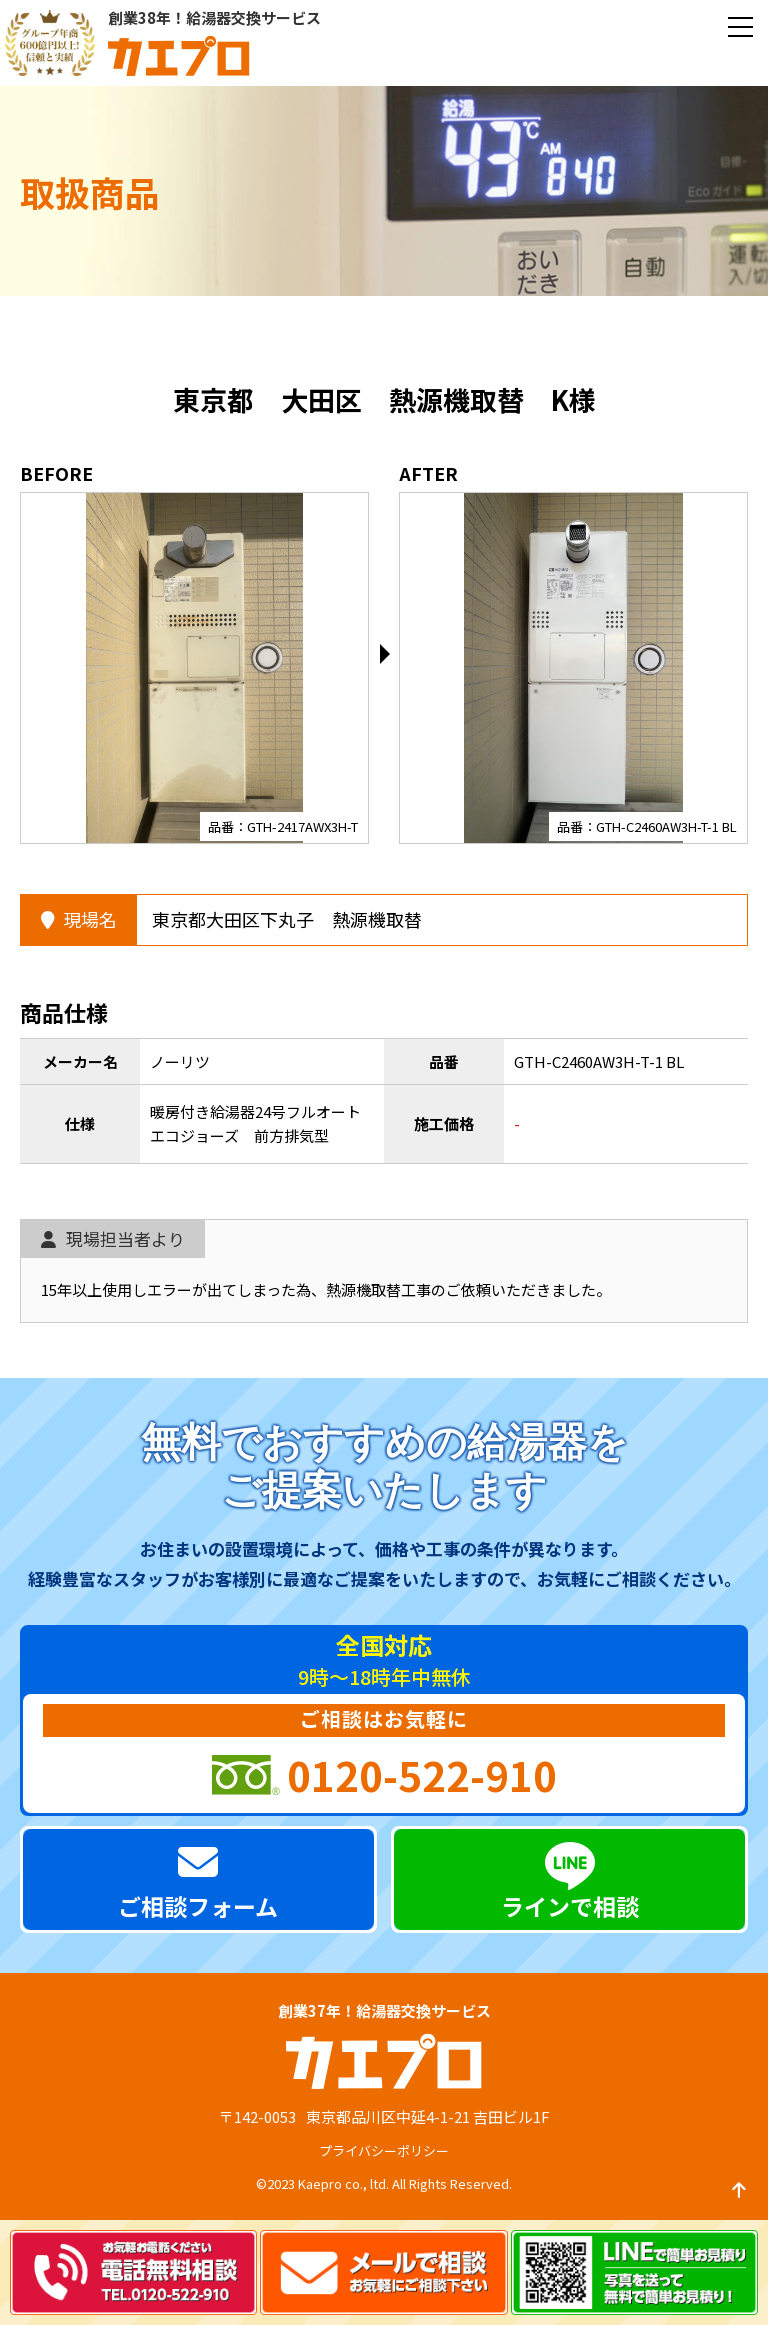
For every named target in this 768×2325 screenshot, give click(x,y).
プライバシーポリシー (384, 2150)
